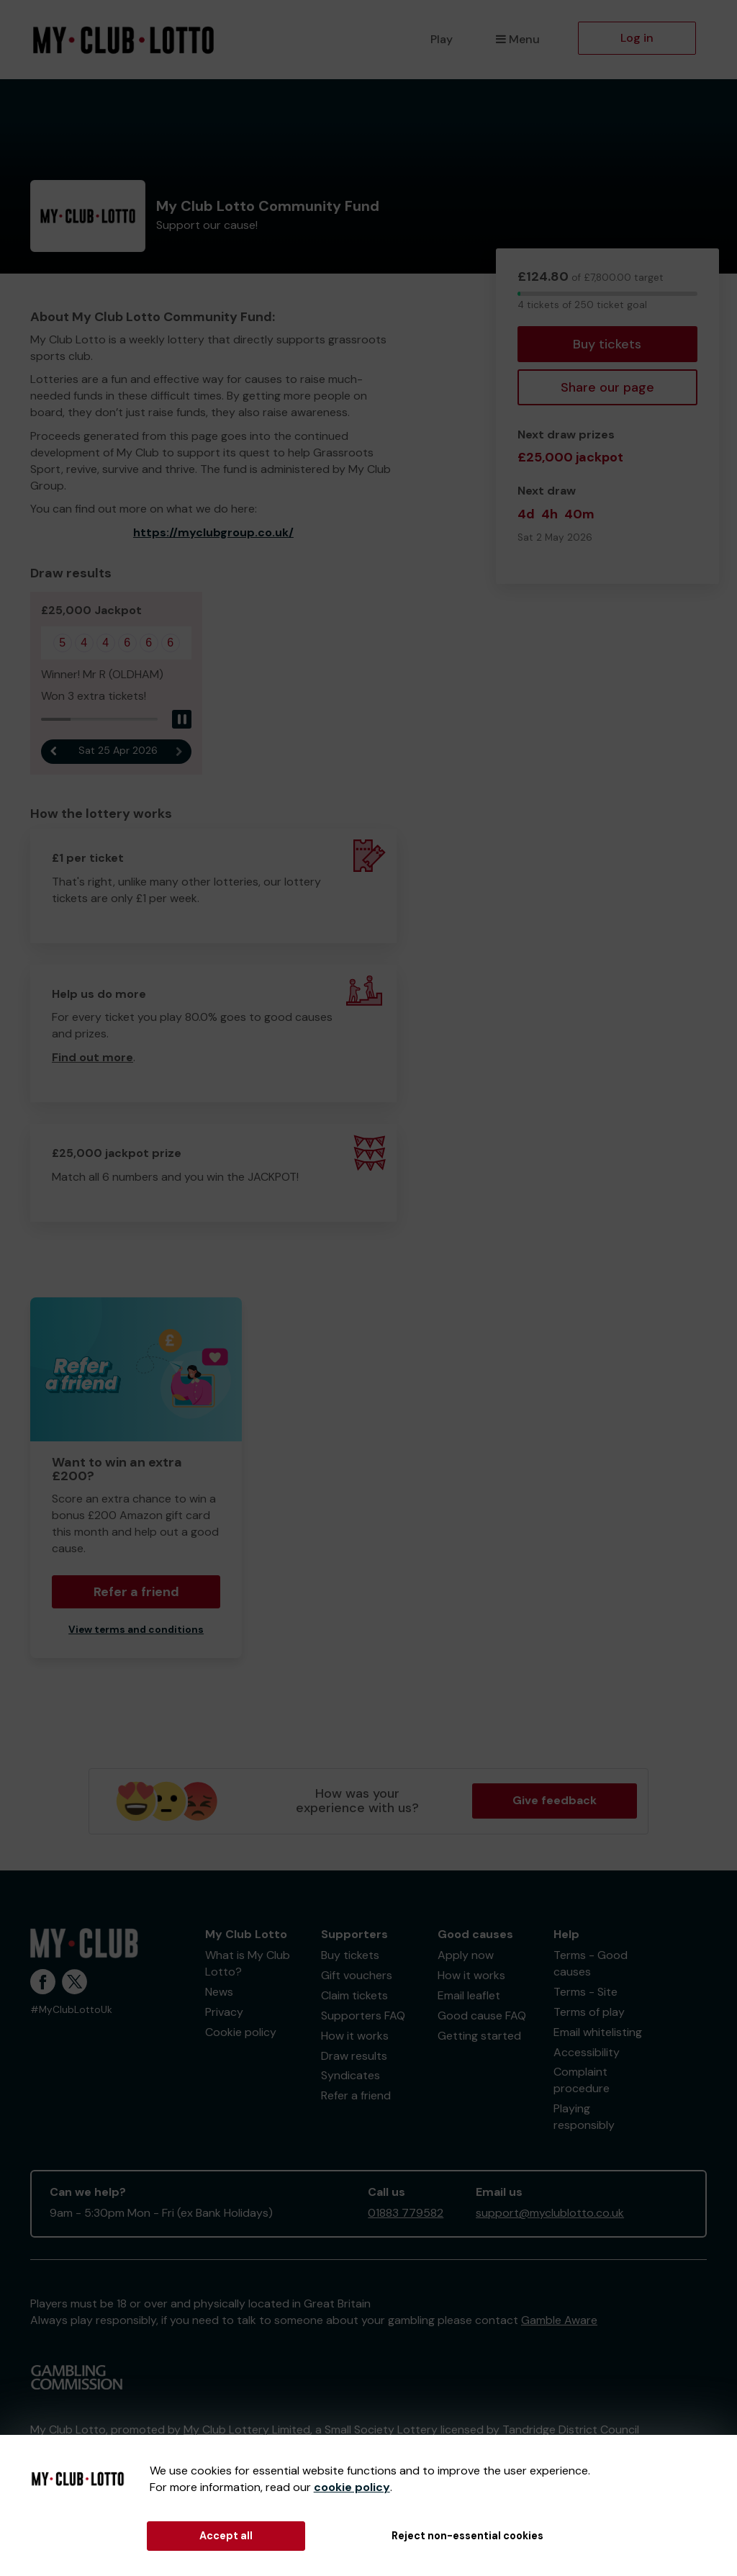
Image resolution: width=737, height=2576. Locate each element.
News (219, 1991)
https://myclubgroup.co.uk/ (213, 532)
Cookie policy (240, 2032)
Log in (637, 37)
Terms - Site (585, 1991)
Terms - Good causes (590, 1963)
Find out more (92, 1057)
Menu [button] (518, 39)
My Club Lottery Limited (247, 2429)
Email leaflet (469, 1995)
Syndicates (350, 2075)
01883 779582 (405, 2212)
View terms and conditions (136, 1629)
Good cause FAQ (482, 2015)
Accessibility (586, 2052)
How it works (355, 2035)
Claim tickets (354, 1995)
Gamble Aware (559, 2320)
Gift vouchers (356, 1975)
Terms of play (589, 2011)
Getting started (479, 2035)
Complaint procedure (581, 2080)
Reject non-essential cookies (467, 2535)
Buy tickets (607, 344)
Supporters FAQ (363, 2015)
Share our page (607, 387)
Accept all (226, 2535)
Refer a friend (136, 1591)
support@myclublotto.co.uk (550, 2212)
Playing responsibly (584, 2117)
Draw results (354, 2055)
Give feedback (554, 1800)
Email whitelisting (597, 2032)
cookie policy (352, 2487)
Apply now (466, 1955)
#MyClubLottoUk (71, 2010)
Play (441, 39)
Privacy (224, 2011)
